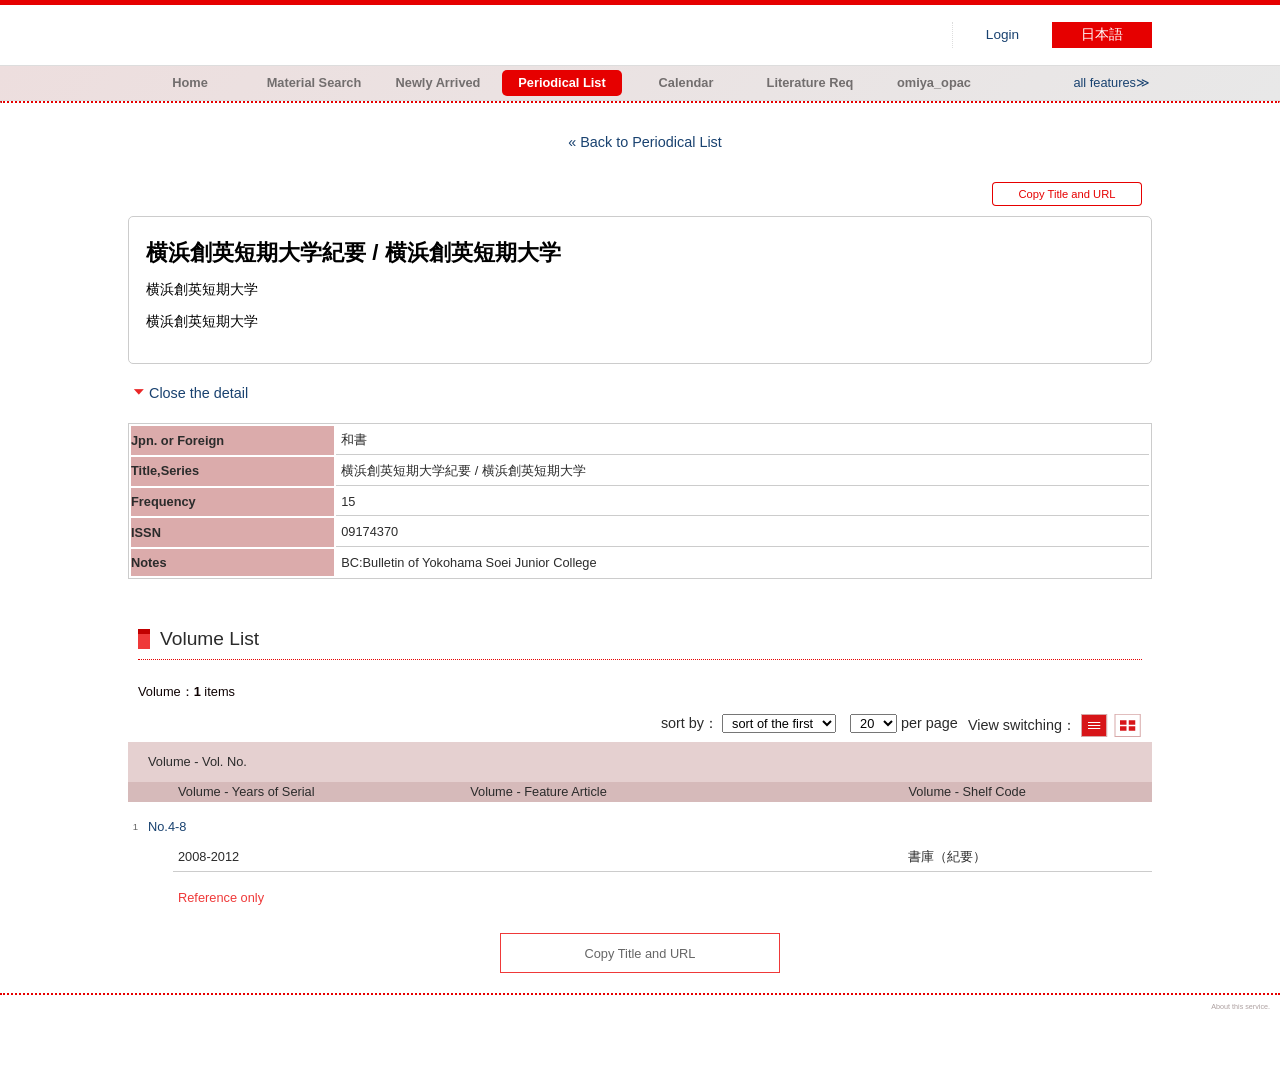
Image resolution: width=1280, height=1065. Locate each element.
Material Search (314, 82)
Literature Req (810, 82)
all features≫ (1111, 82)
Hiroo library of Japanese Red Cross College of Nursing (338, 35)
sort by (682, 723)
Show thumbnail (1127, 725)
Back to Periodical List (651, 142)
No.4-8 (167, 826)
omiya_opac (934, 82)
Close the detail (198, 393)
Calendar (686, 82)
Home (190, 82)
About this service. (1240, 1006)
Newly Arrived (438, 82)
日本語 (1102, 34)
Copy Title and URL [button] (1066, 194)
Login (1002, 34)
